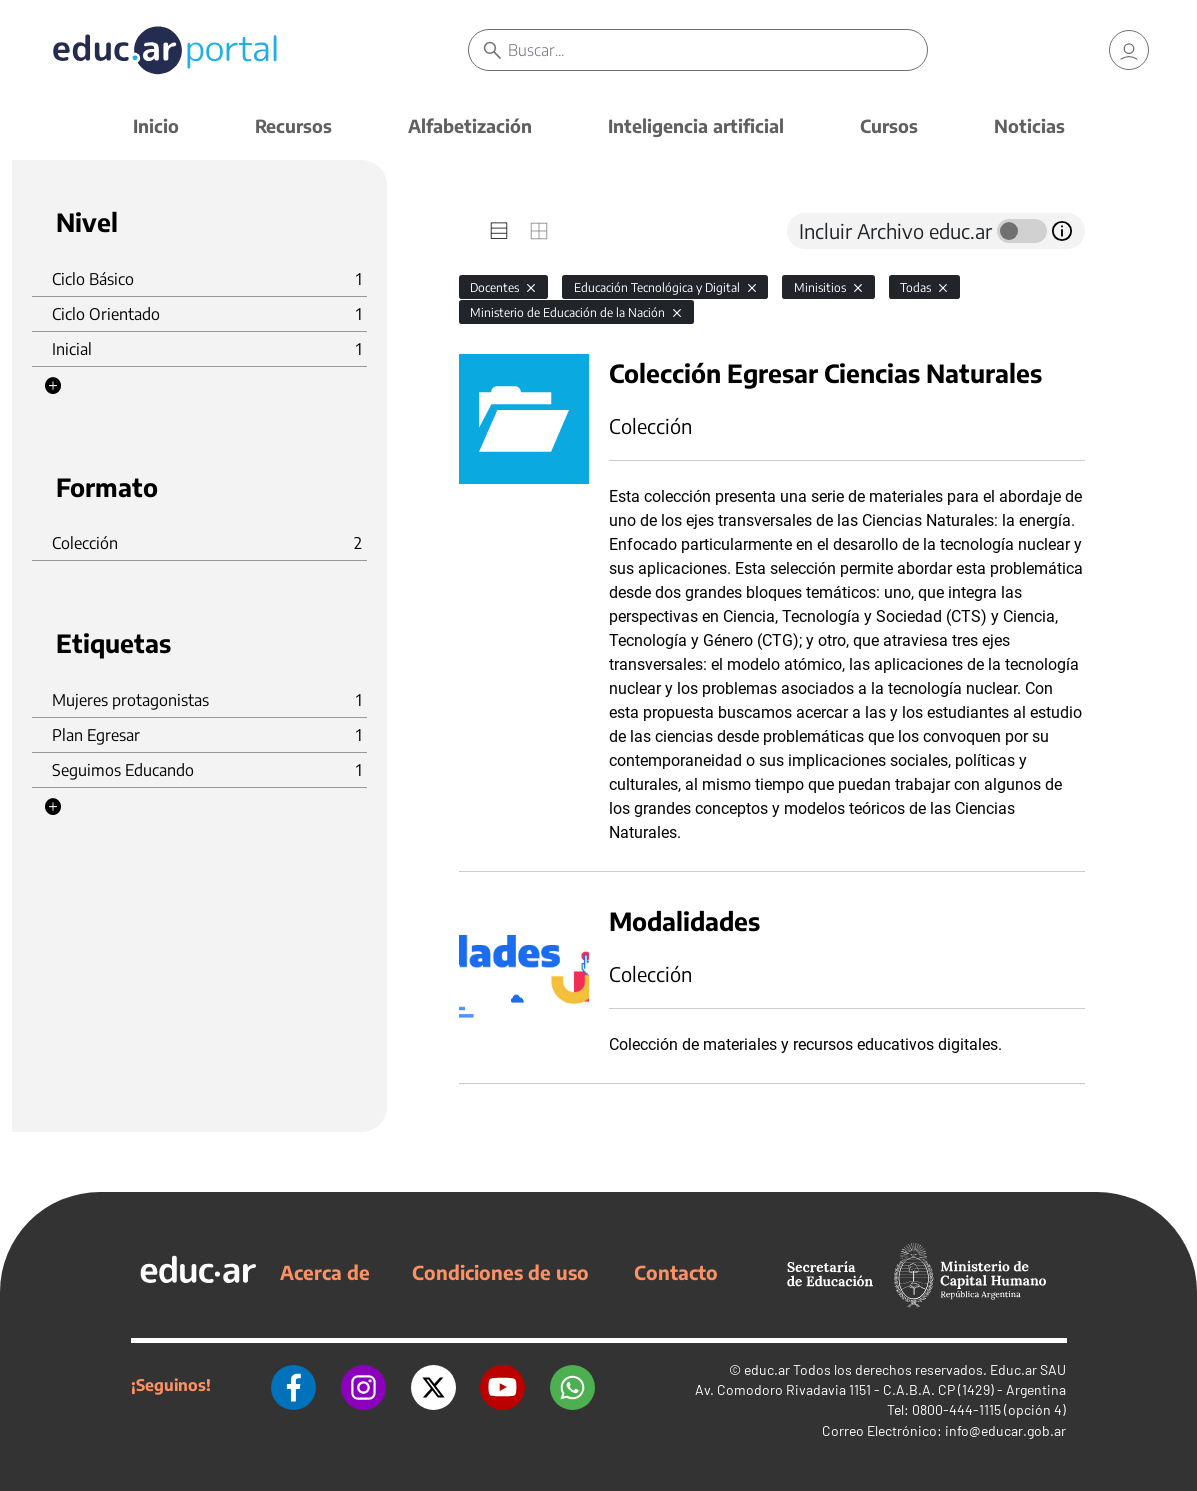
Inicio (156, 125)
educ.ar (767, 1369)
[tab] (499, 231)
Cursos (889, 125)
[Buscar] (718, 50)
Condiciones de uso (500, 1272)
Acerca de (325, 1272)
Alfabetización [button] (470, 125)
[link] (1129, 50)
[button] (53, 386)
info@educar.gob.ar (1005, 1430)
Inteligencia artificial (696, 125)
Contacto (676, 1272)
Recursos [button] (293, 125)
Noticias (1029, 125)
